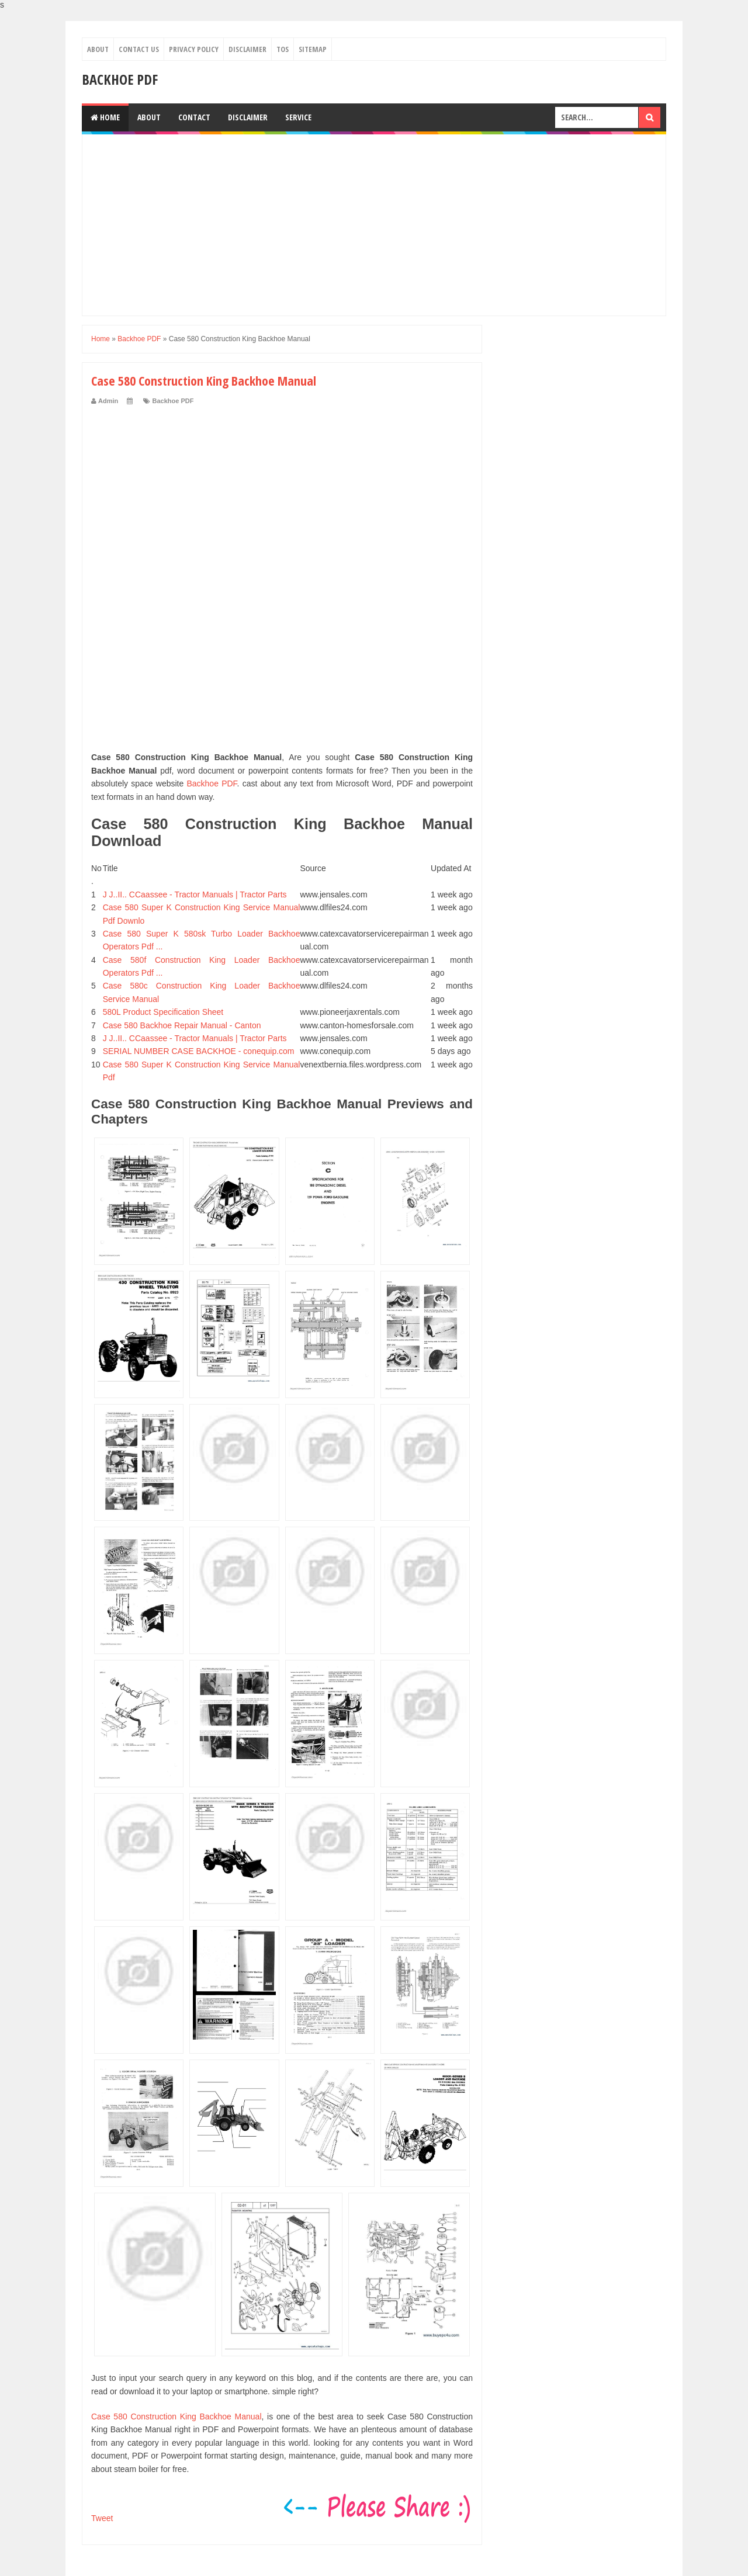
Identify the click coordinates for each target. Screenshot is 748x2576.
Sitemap (313, 49)
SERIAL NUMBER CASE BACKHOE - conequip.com (199, 1051)
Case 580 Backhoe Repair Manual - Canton (182, 1025)
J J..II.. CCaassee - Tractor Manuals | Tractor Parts (195, 894)
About (98, 49)
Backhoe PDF (120, 79)
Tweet (102, 2518)
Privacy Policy (194, 49)
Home (105, 117)
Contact (194, 117)
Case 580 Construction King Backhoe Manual (176, 2416)
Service (298, 117)
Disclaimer (247, 49)
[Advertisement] (374, 225)
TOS (282, 49)
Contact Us (139, 49)
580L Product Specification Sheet (163, 1012)
